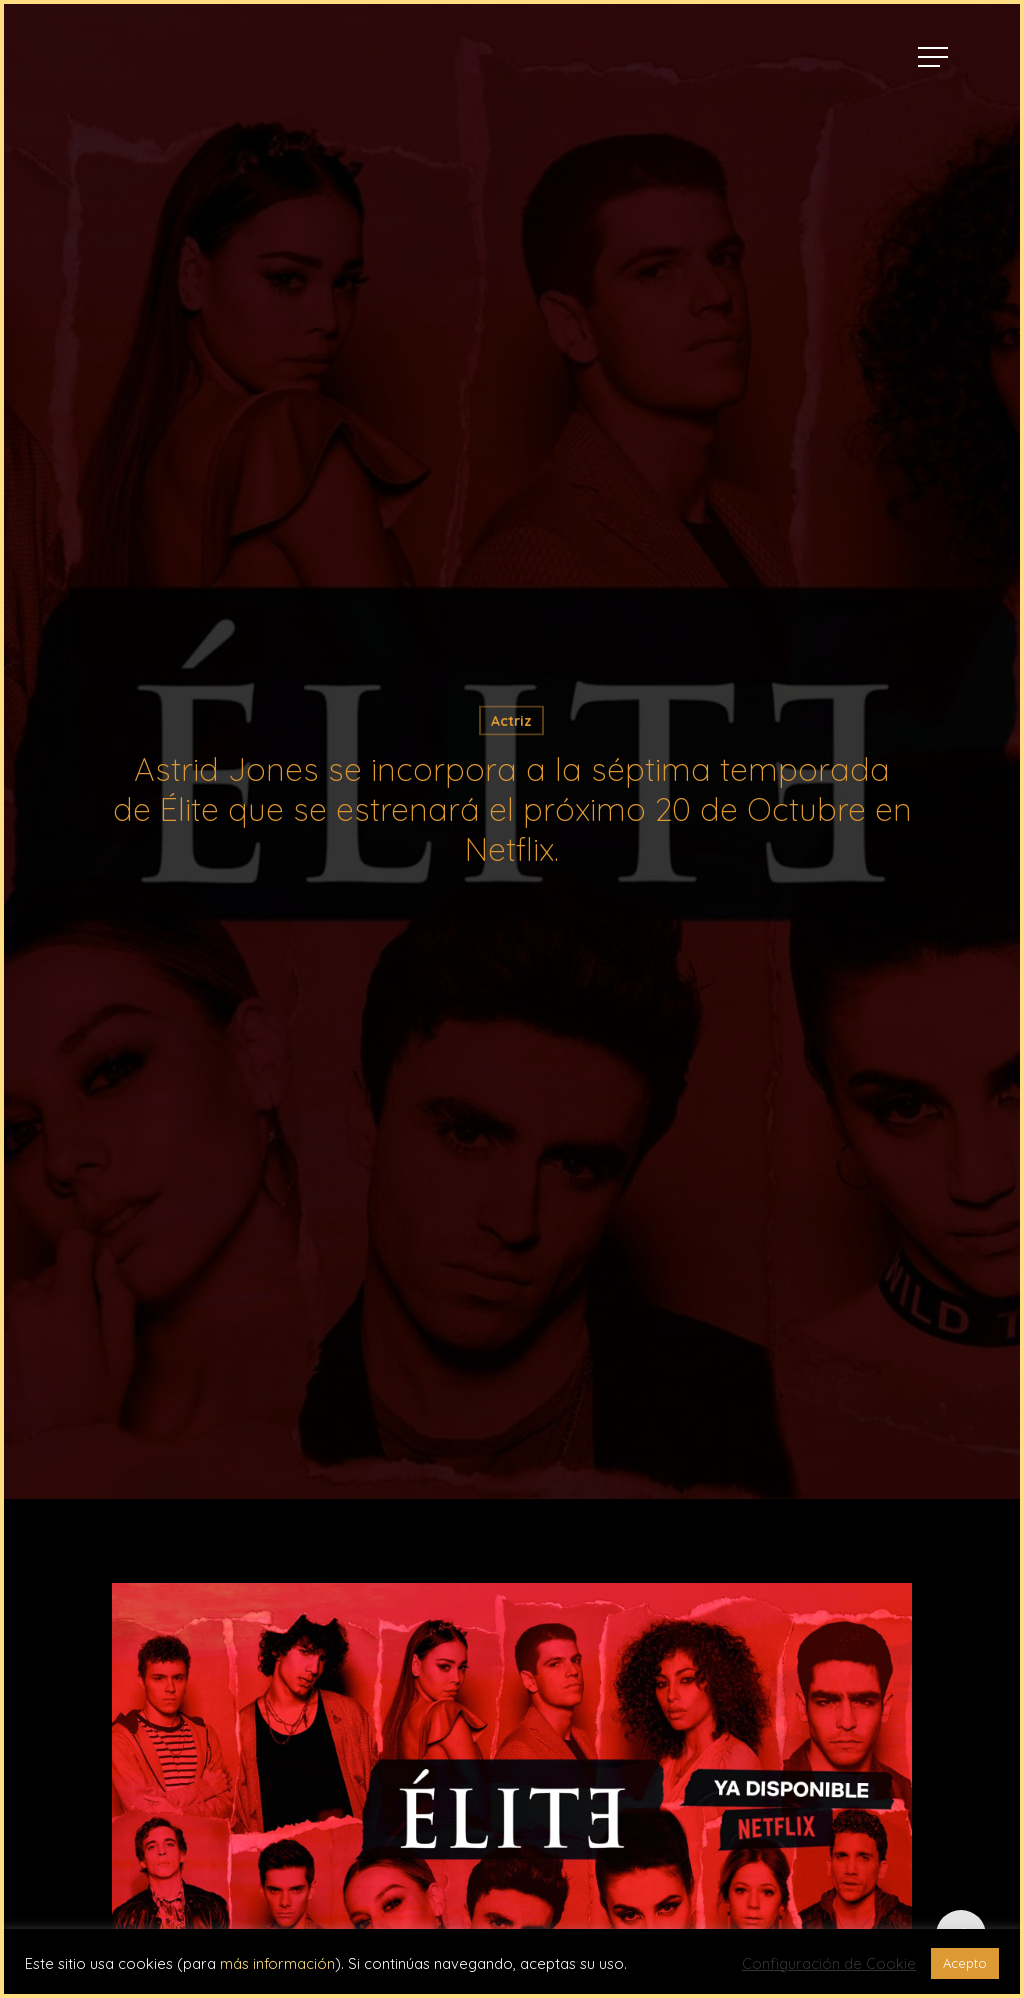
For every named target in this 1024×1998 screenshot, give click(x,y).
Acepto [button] (965, 1963)
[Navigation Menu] (935, 57)
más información (277, 1963)
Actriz (511, 721)
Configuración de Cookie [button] (829, 1964)
